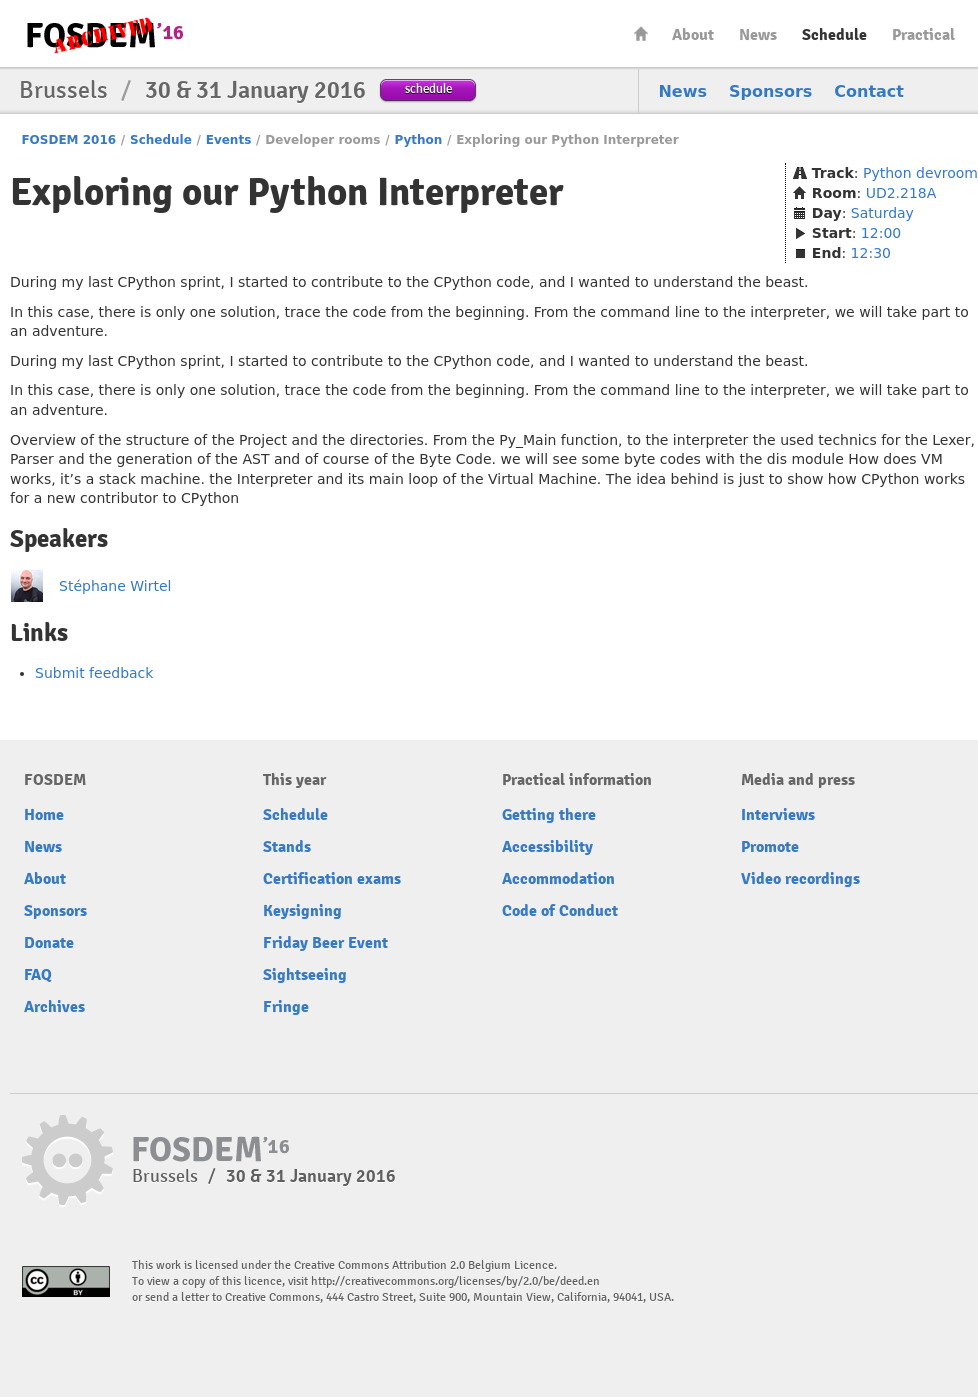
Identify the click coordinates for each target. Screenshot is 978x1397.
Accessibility (547, 847)
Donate (49, 943)
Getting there (549, 815)
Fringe (286, 1007)
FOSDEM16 (104, 34)
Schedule (834, 35)
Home (641, 33)
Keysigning (302, 911)
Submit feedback (94, 673)
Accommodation (558, 879)
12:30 (871, 253)
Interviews (778, 815)
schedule (428, 88)
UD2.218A (901, 193)
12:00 (881, 233)
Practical (923, 35)
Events (229, 140)
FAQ (38, 975)
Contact (869, 91)
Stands (287, 847)
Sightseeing (305, 975)
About (693, 35)
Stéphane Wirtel (115, 586)
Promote (770, 847)
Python (418, 140)
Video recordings (800, 879)
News (758, 35)
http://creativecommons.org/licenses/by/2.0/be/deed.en (455, 1281)
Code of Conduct (560, 911)
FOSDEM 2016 (68, 140)
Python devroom (920, 173)
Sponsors (770, 91)
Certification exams (332, 879)
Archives (54, 1007)
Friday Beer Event (325, 943)
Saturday (882, 213)
